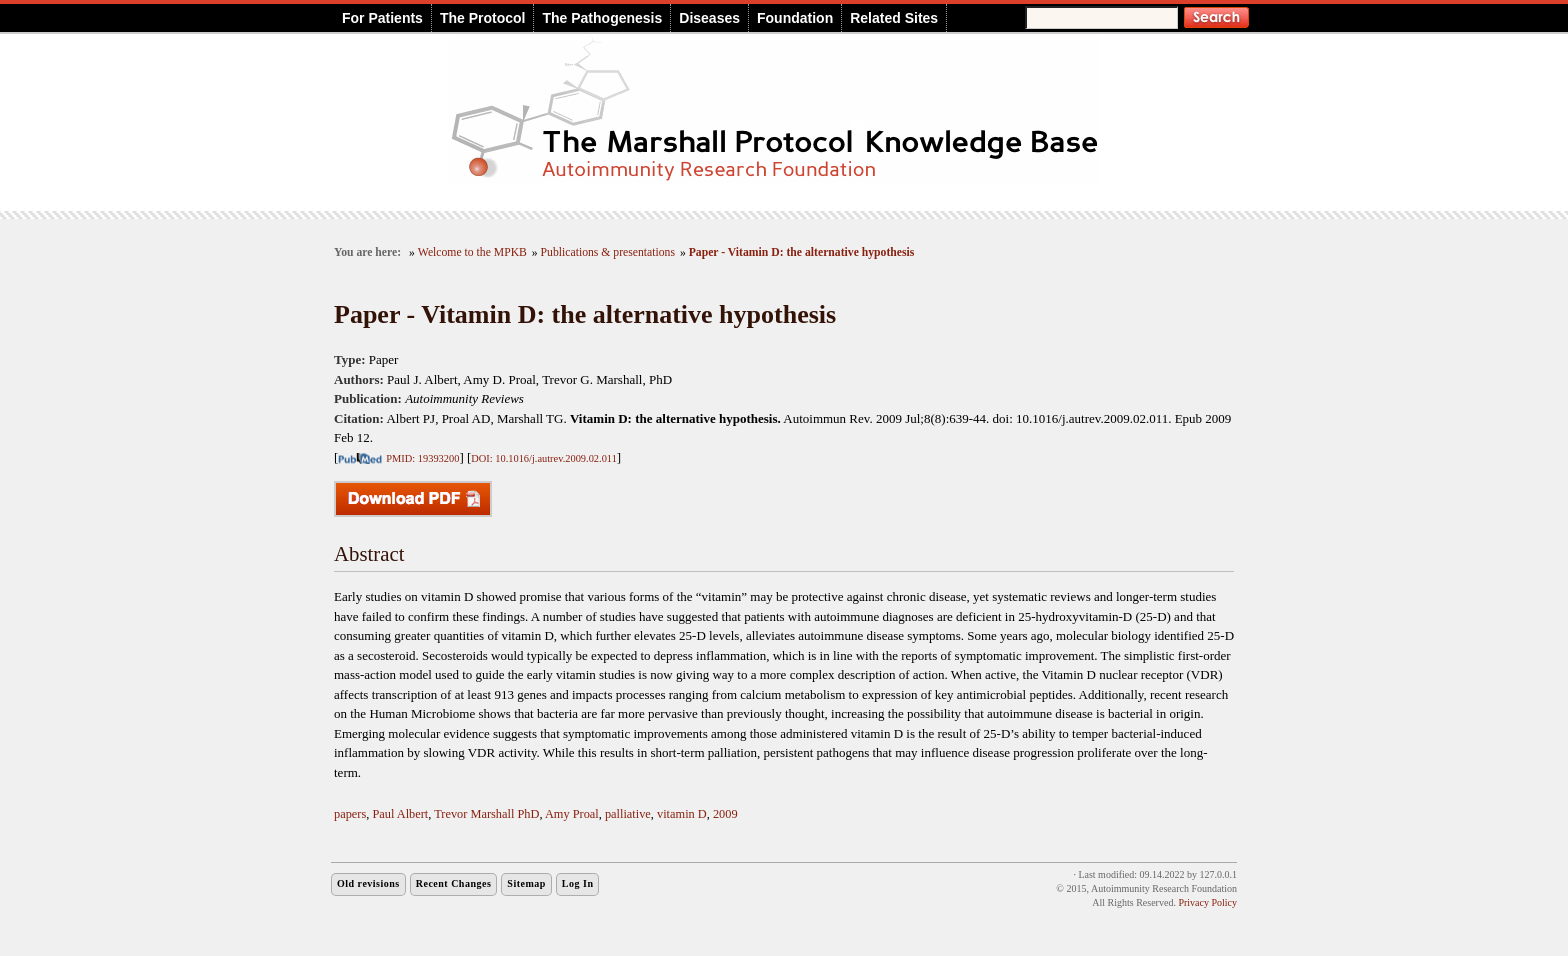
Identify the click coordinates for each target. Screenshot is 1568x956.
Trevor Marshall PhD (486, 814)
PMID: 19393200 (422, 458)
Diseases (709, 18)
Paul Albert (400, 814)
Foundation (795, 18)
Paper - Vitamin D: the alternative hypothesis (802, 252)
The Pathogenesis (602, 18)
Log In (578, 883)
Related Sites (894, 18)
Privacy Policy (1207, 902)
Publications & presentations (608, 252)
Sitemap (526, 883)
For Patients (382, 18)
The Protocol (483, 18)
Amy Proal (572, 814)
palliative (628, 814)
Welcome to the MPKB (472, 252)
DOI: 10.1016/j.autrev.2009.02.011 (544, 458)
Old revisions (368, 883)
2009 (725, 814)
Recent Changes (454, 883)
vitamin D (682, 814)
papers (350, 814)
